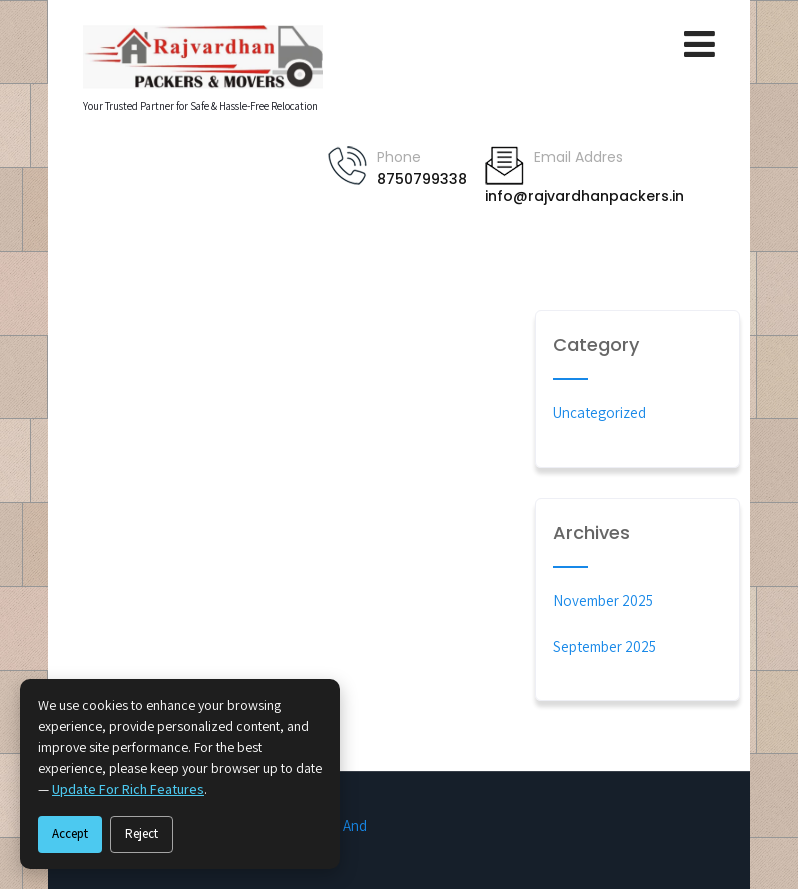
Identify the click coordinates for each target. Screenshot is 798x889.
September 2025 (604, 646)
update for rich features (128, 789)
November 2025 (603, 600)
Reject (141, 833)
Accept (70, 833)
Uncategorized (599, 412)
